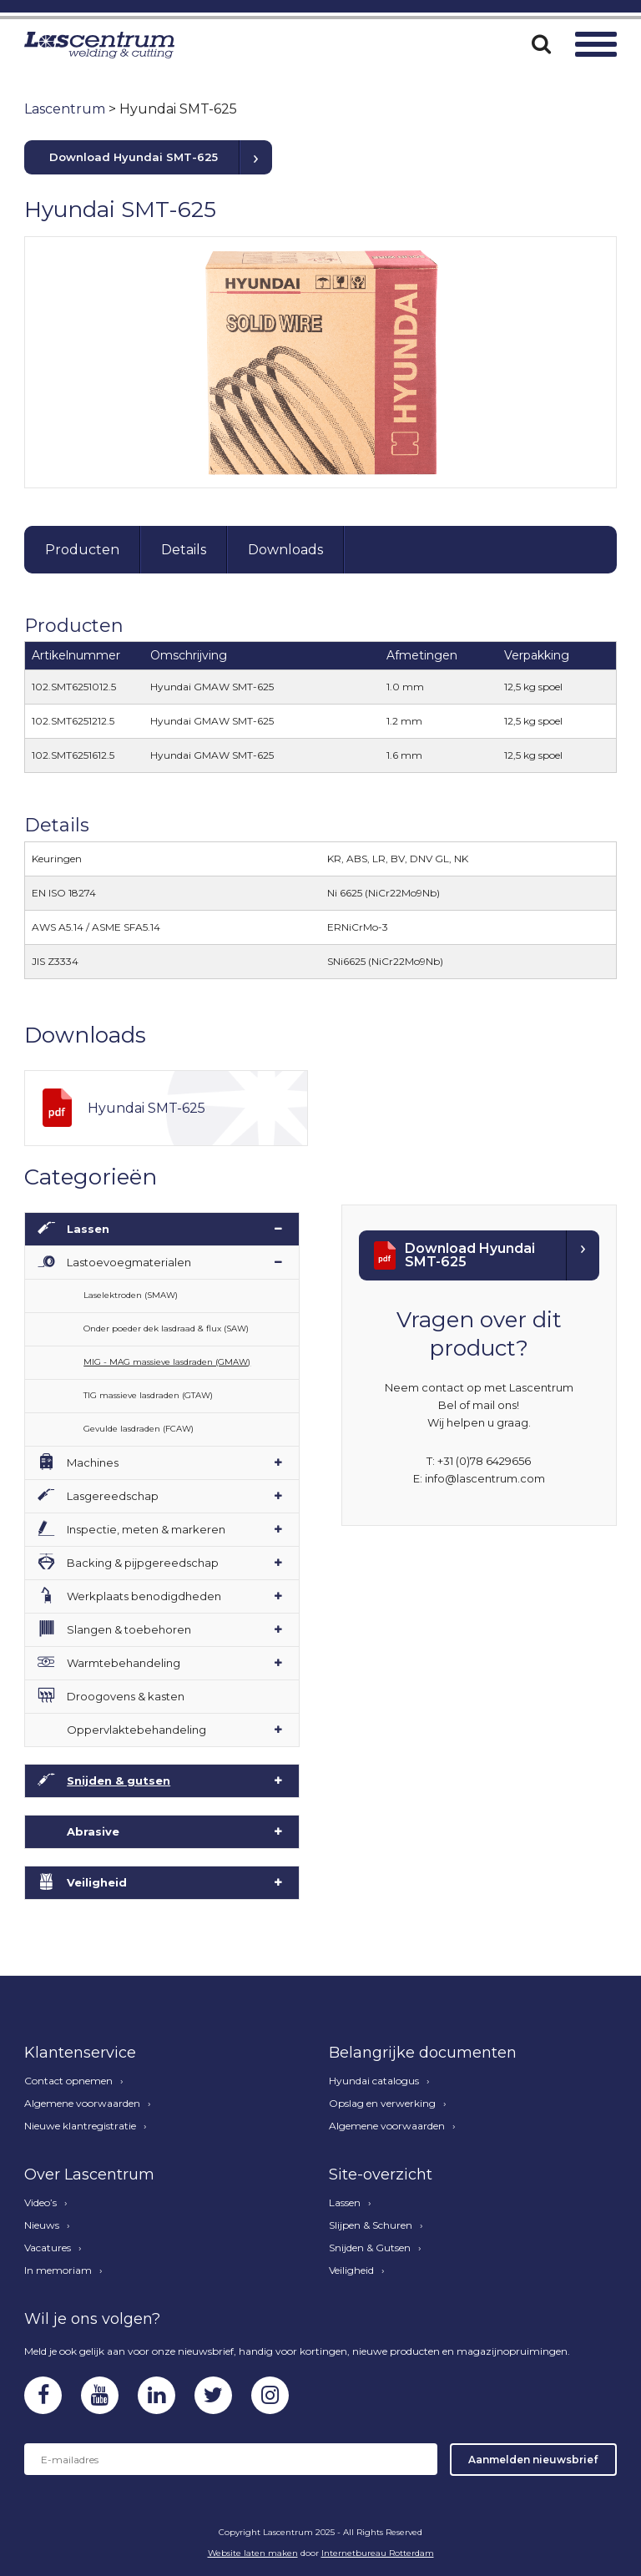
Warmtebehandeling (123, 1662)
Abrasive (93, 1831)
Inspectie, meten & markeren (146, 1529)
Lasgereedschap (113, 1496)
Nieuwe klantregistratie (80, 2126)
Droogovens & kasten (125, 1696)
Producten (82, 550)
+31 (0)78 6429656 (484, 1460)
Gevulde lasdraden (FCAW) (138, 1428)
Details (183, 550)
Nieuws (41, 2225)
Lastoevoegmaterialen (129, 1262)
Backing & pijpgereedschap (143, 1562)
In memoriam (58, 2270)
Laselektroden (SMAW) (130, 1295)
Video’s (40, 2203)
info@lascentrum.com (485, 1478)
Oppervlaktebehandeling (136, 1729)
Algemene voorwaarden (82, 2104)
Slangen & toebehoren (129, 1629)
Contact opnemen (68, 2081)
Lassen (88, 1228)
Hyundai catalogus (374, 2081)
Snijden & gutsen (118, 1780)
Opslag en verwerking (382, 2104)
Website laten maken (253, 2553)
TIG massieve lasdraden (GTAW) (148, 1395)
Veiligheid (97, 1882)
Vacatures (47, 2248)
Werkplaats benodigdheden (144, 1596)
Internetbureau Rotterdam (377, 2553)
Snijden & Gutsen (370, 2248)
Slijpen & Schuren (370, 2225)
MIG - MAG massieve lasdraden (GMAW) (166, 1361)
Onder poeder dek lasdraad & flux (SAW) (166, 1328)
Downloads (285, 550)
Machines (93, 1462)
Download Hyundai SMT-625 (133, 157)
